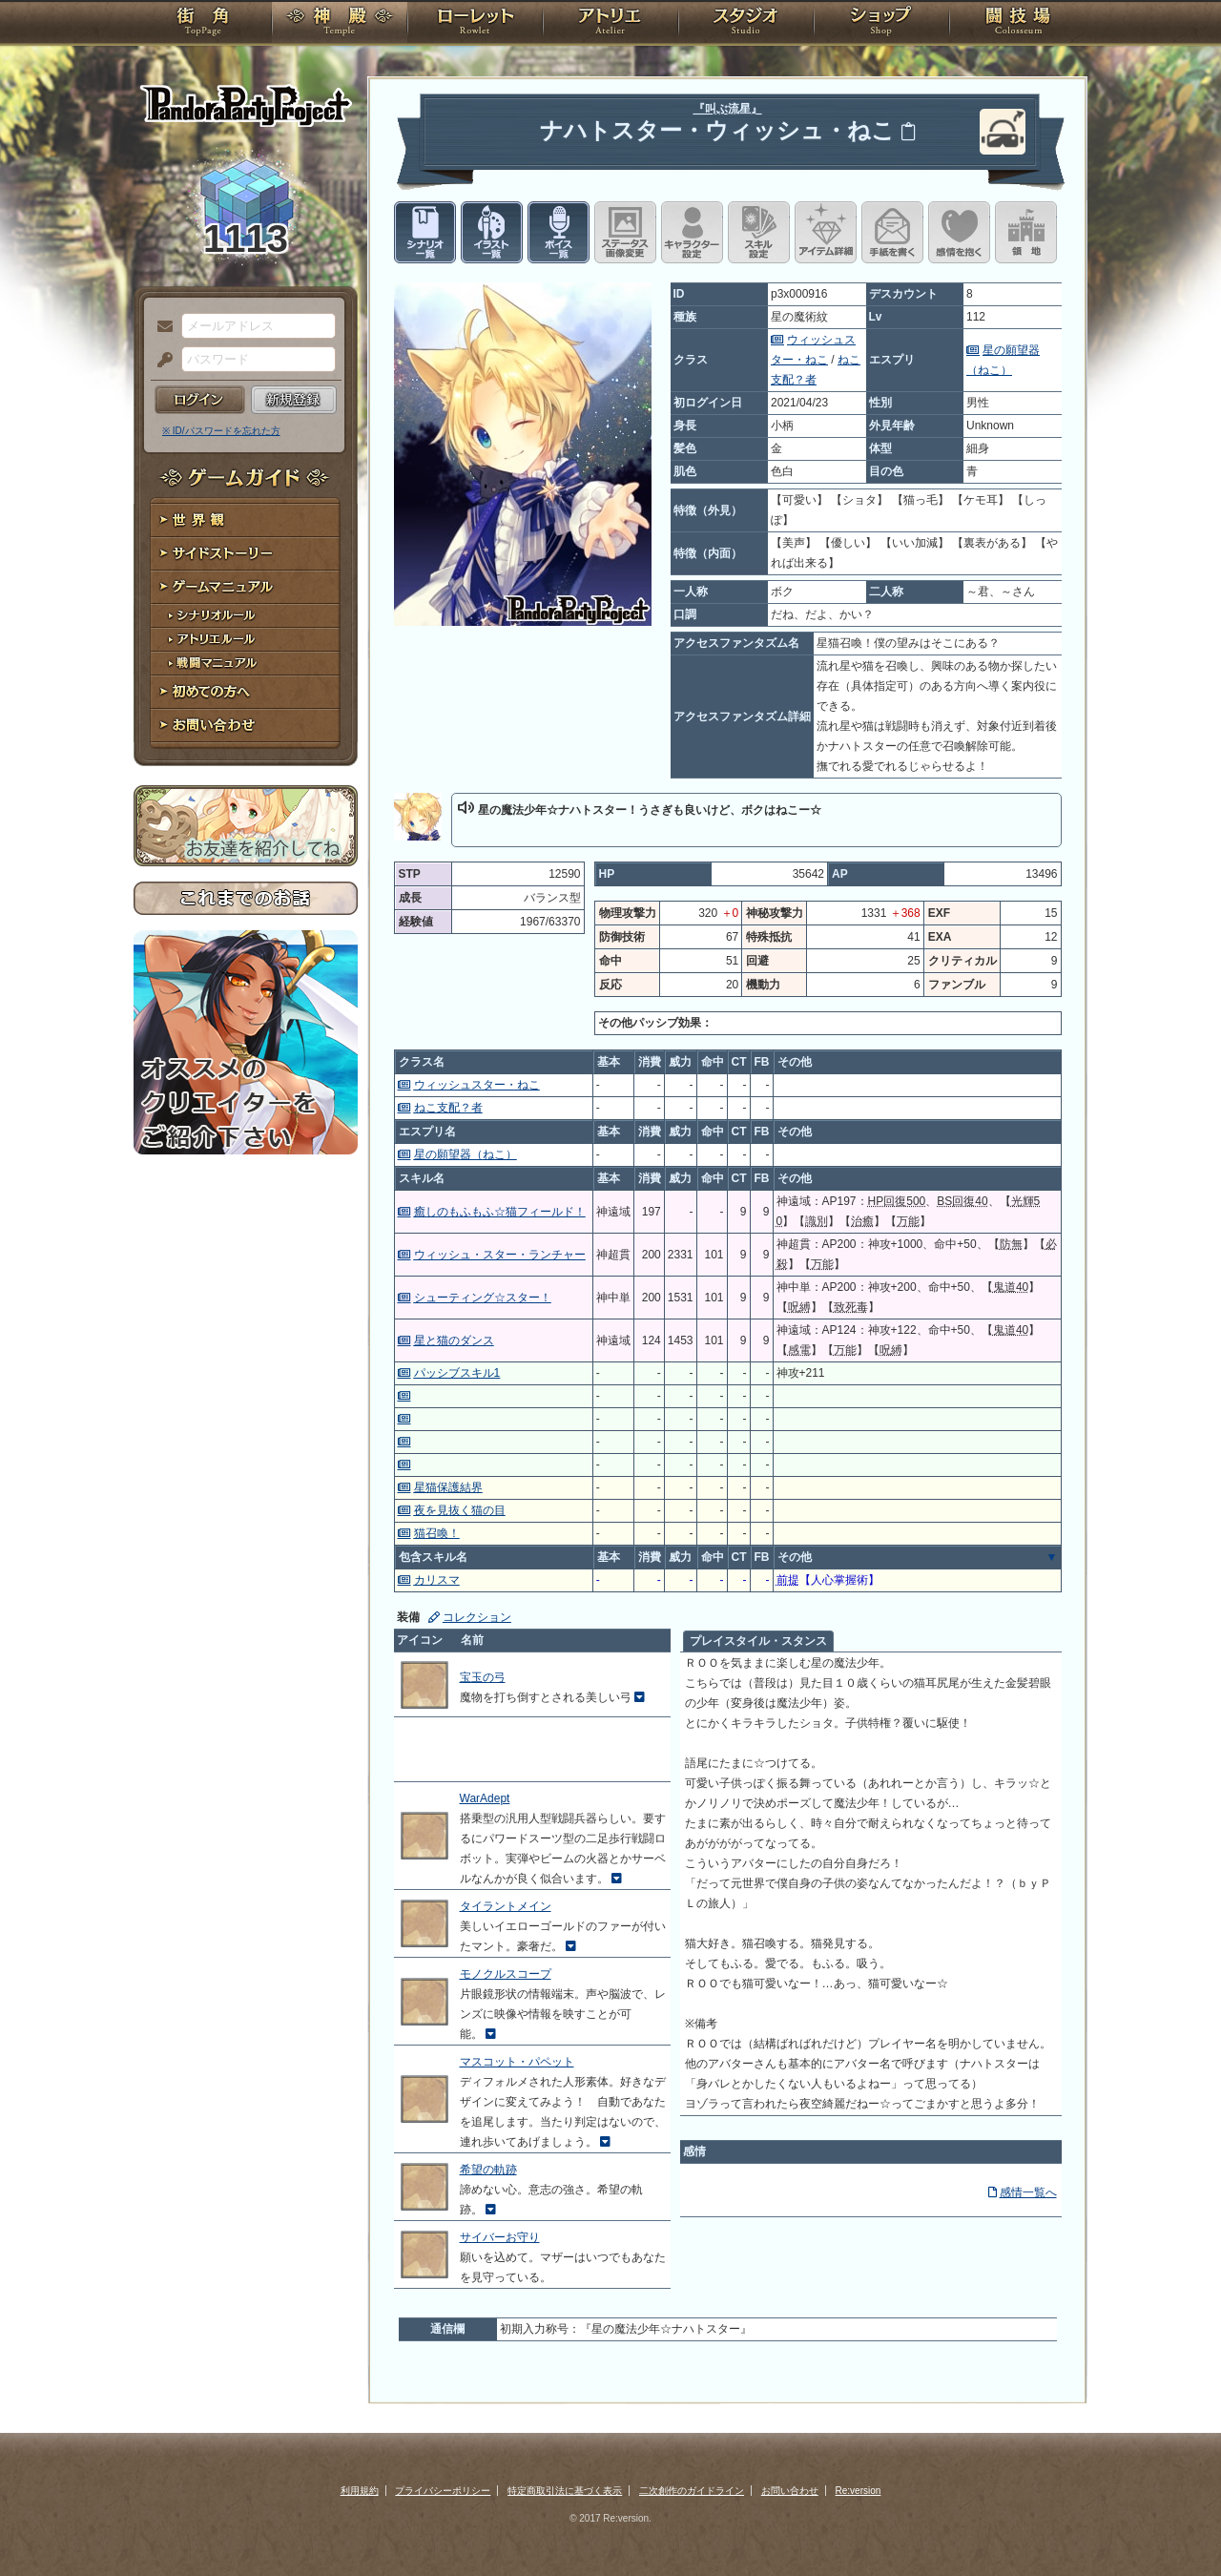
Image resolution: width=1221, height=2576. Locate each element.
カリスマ (437, 1580)
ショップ (881, 24)
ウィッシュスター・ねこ (477, 1084)
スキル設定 (759, 232)
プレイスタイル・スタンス (758, 1641)
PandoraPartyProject (246, 105)
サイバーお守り (500, 2237)
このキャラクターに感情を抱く (959, 232)
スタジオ (746, 24)
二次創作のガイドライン (691, 2490)
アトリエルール (246, 640)
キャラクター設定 (692, 232)
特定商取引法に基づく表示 (564, 2490)
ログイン (200, 399)
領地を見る (1026, 232)
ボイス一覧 (559, 232)
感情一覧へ (1028, 2192)
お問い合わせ (246, 725)
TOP (203, 24)
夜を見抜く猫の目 (460, 1510)
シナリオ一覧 (425, 232)
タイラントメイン (505, 1906)
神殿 (339, 24)
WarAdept (485, 1798)
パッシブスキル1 (457, 1373)
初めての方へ (246, 692)
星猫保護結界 (448, 1487)
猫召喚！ (437, 1533)
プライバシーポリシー (442, 2490)
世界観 (246, 520)
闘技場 (1018, 24)
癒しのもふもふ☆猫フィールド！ (500, 1211)
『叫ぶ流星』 (727, 108)
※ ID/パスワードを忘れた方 (221, 431)
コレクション (477, 1617)
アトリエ (610, 24)
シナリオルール (246, 616)
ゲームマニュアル (246, 587)
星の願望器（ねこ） (465, 1154)
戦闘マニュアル (246, 663)
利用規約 (360, 2490)
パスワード (160, 360)
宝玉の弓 (483, 1677)
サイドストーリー (246, 554)
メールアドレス (160, 327)
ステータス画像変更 (625, 232)
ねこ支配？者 (448, 1107)
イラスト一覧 (492, 232)
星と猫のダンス (454, 1340)
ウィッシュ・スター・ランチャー (500, 1254)
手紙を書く (892, 232)
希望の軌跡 (488, 2169)
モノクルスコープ (505, 1974)
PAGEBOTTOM (1173, 2523)
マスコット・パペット (517, 2061)
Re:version (858, 2490)
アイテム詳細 (826, 232)
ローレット (475, 24)
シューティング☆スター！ (482, 1297)
